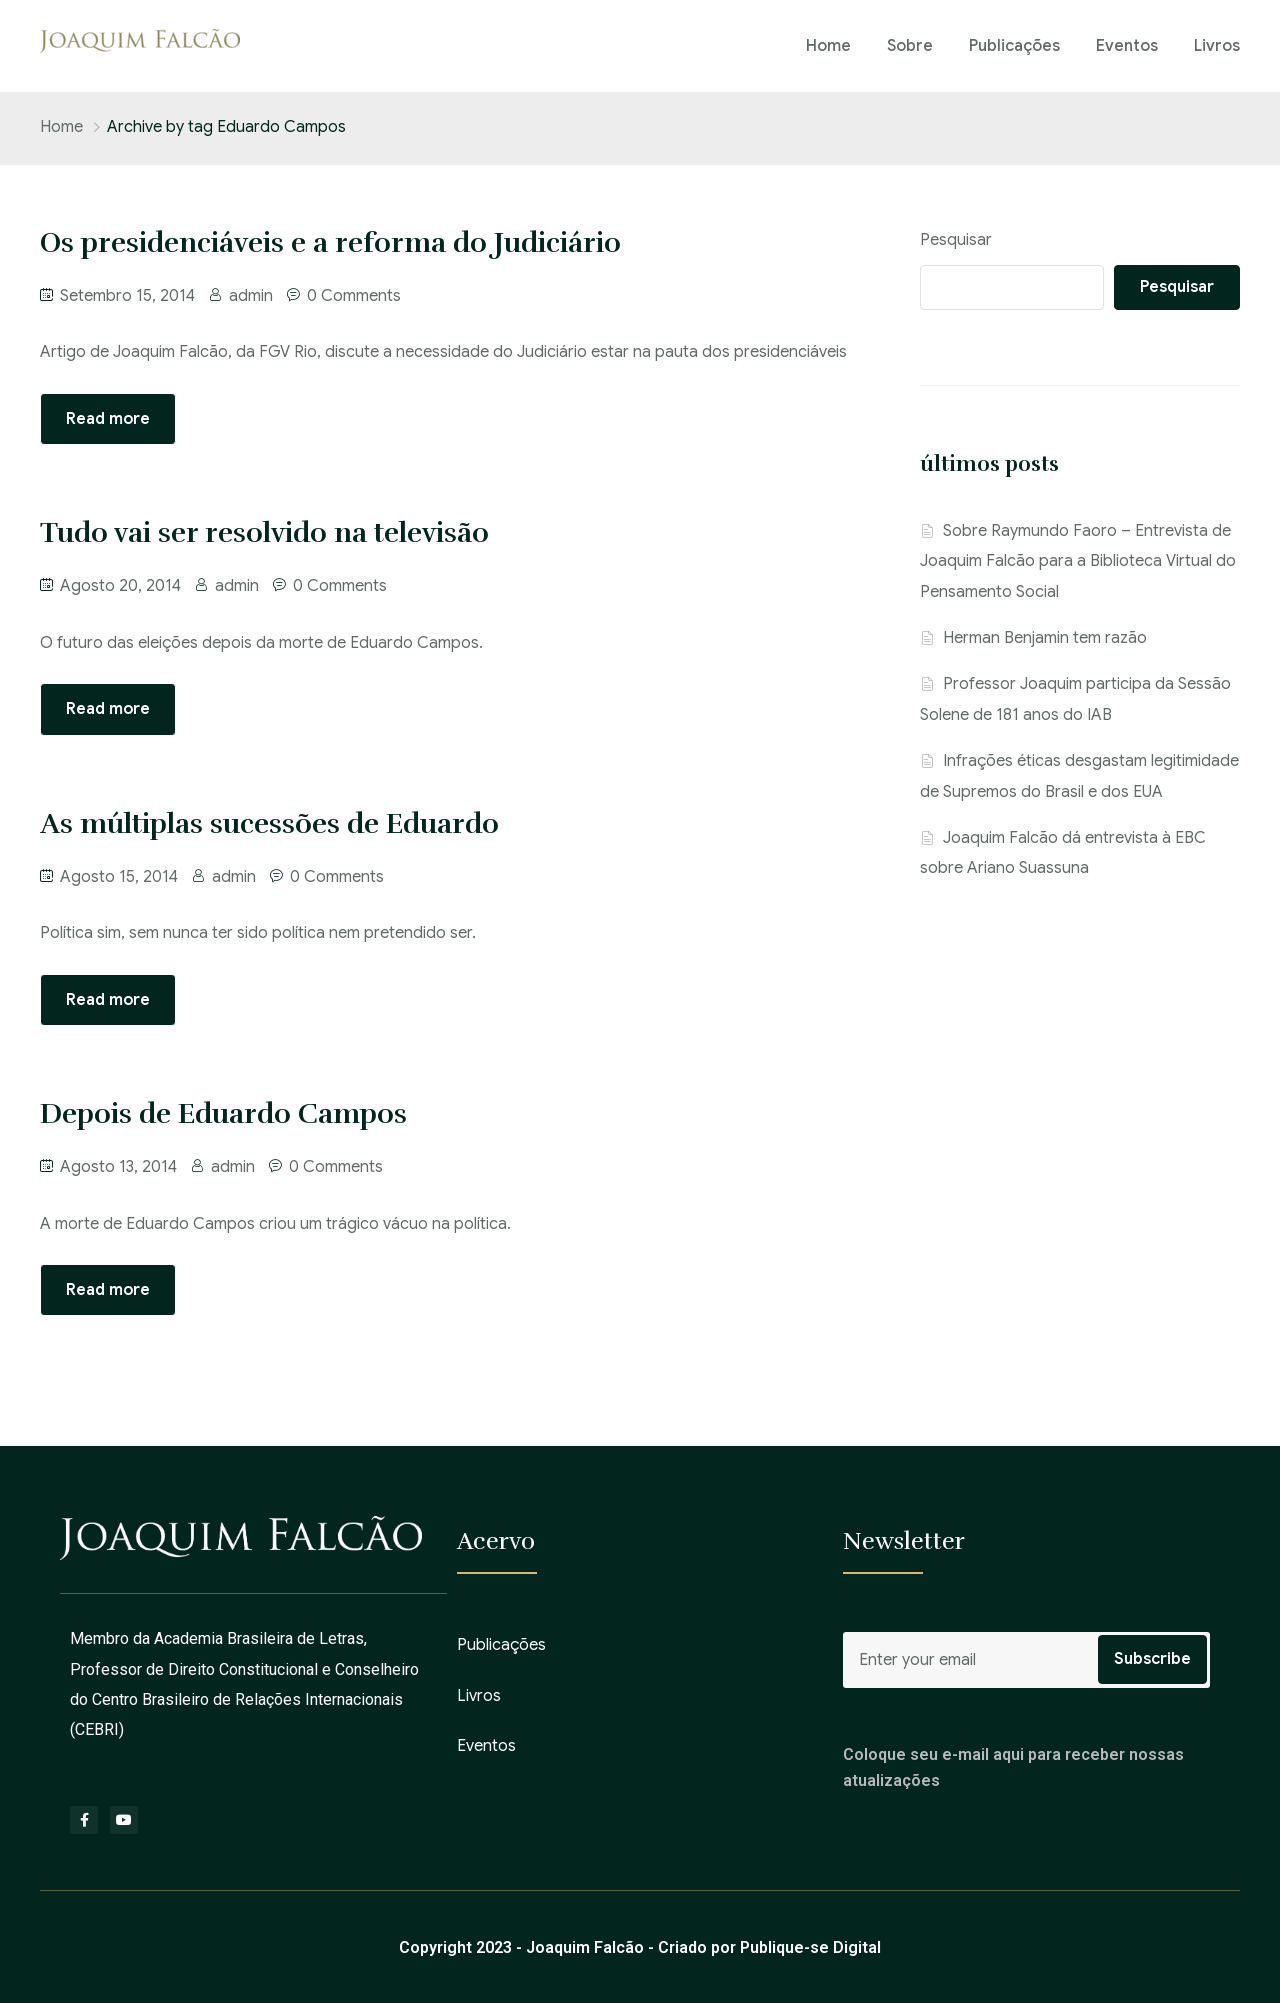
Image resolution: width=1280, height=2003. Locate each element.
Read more (108, 419)
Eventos (1127, 46)
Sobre (910, 46)
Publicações (1014, 46)
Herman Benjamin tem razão (1045, 638)
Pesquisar (956, 240)
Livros (1217, 46)
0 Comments (354, 296)
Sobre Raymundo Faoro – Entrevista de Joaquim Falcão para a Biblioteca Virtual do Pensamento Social (1078, 561)
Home (828, 46)
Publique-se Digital (810, 1947)
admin (251, 296)
